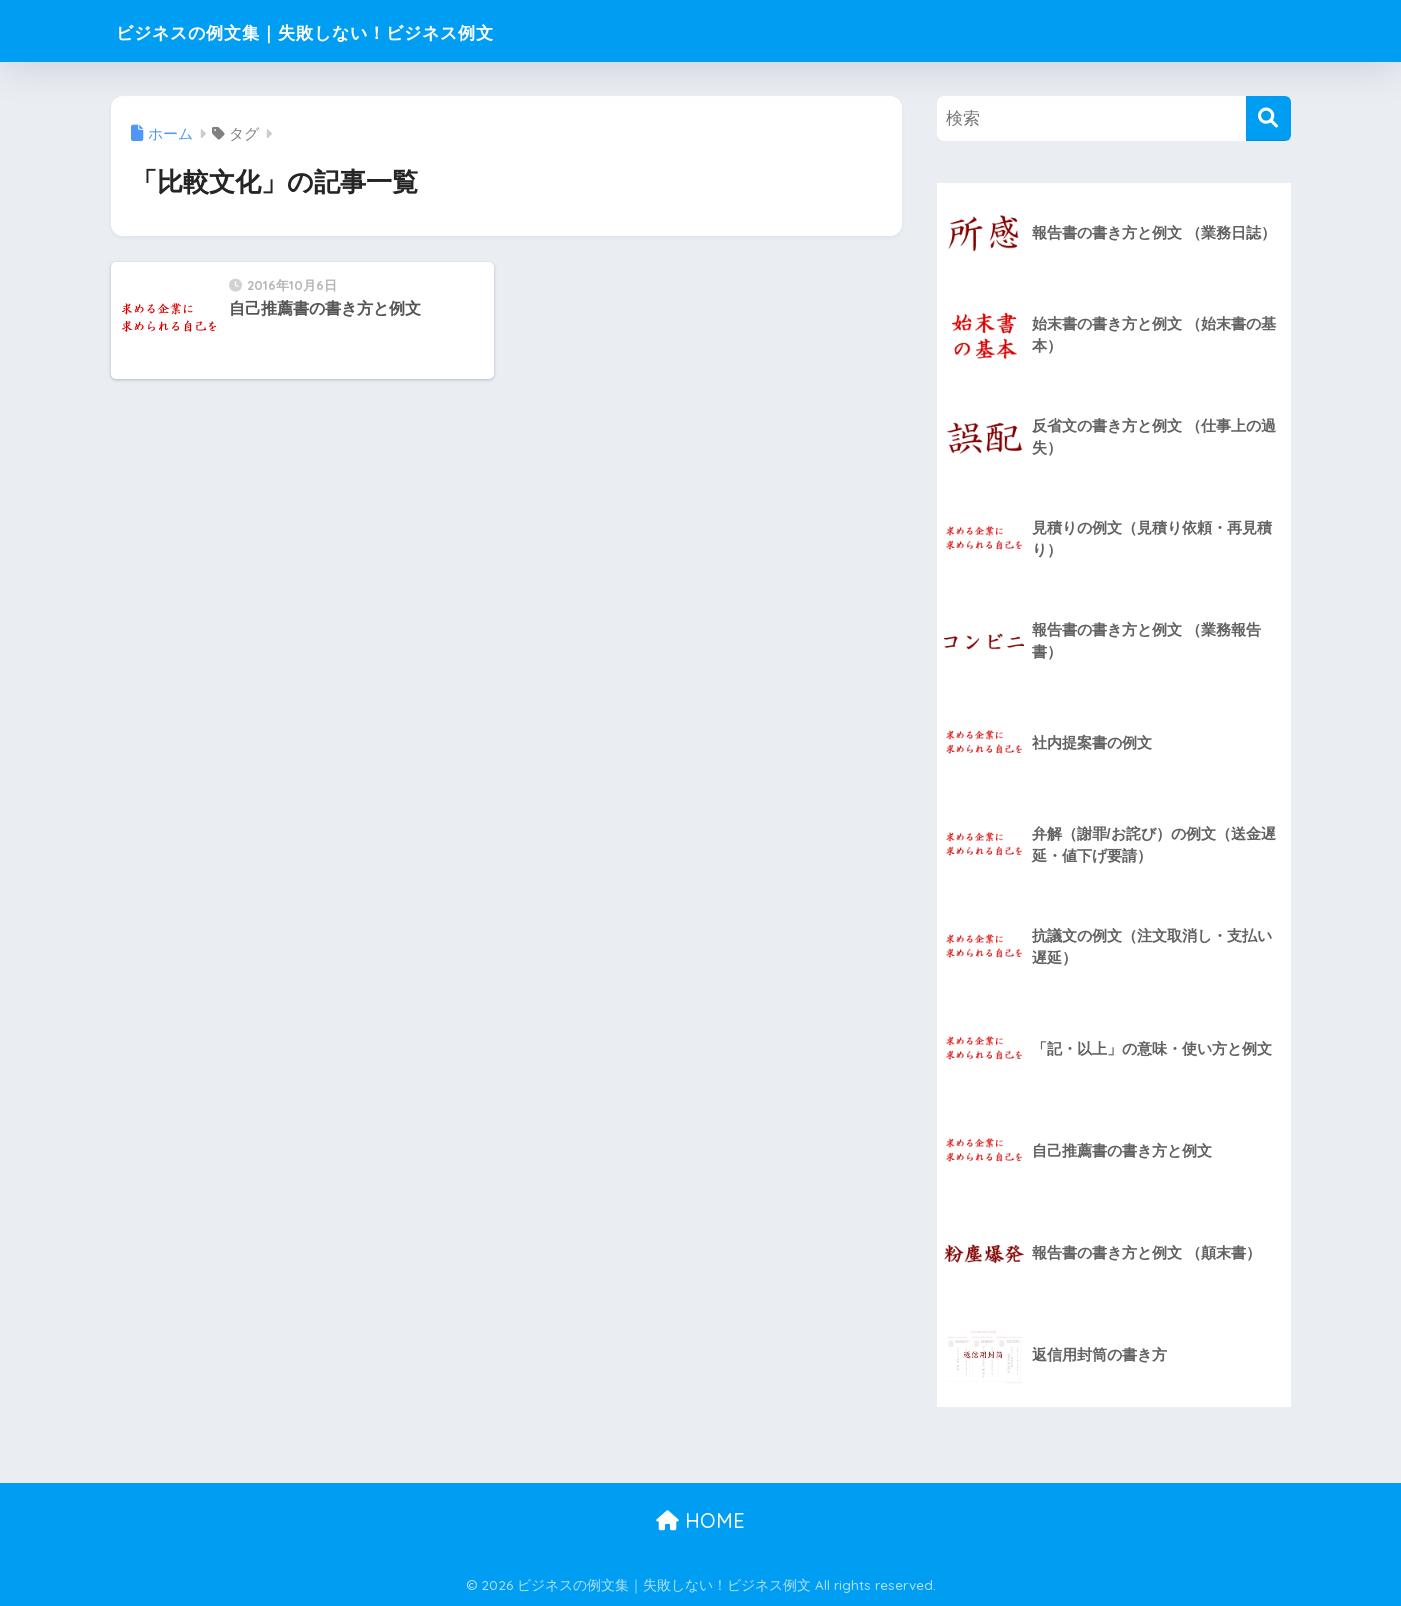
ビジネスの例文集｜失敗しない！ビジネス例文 (374, 30)
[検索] (1268, 118)
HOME (700, 1520)
